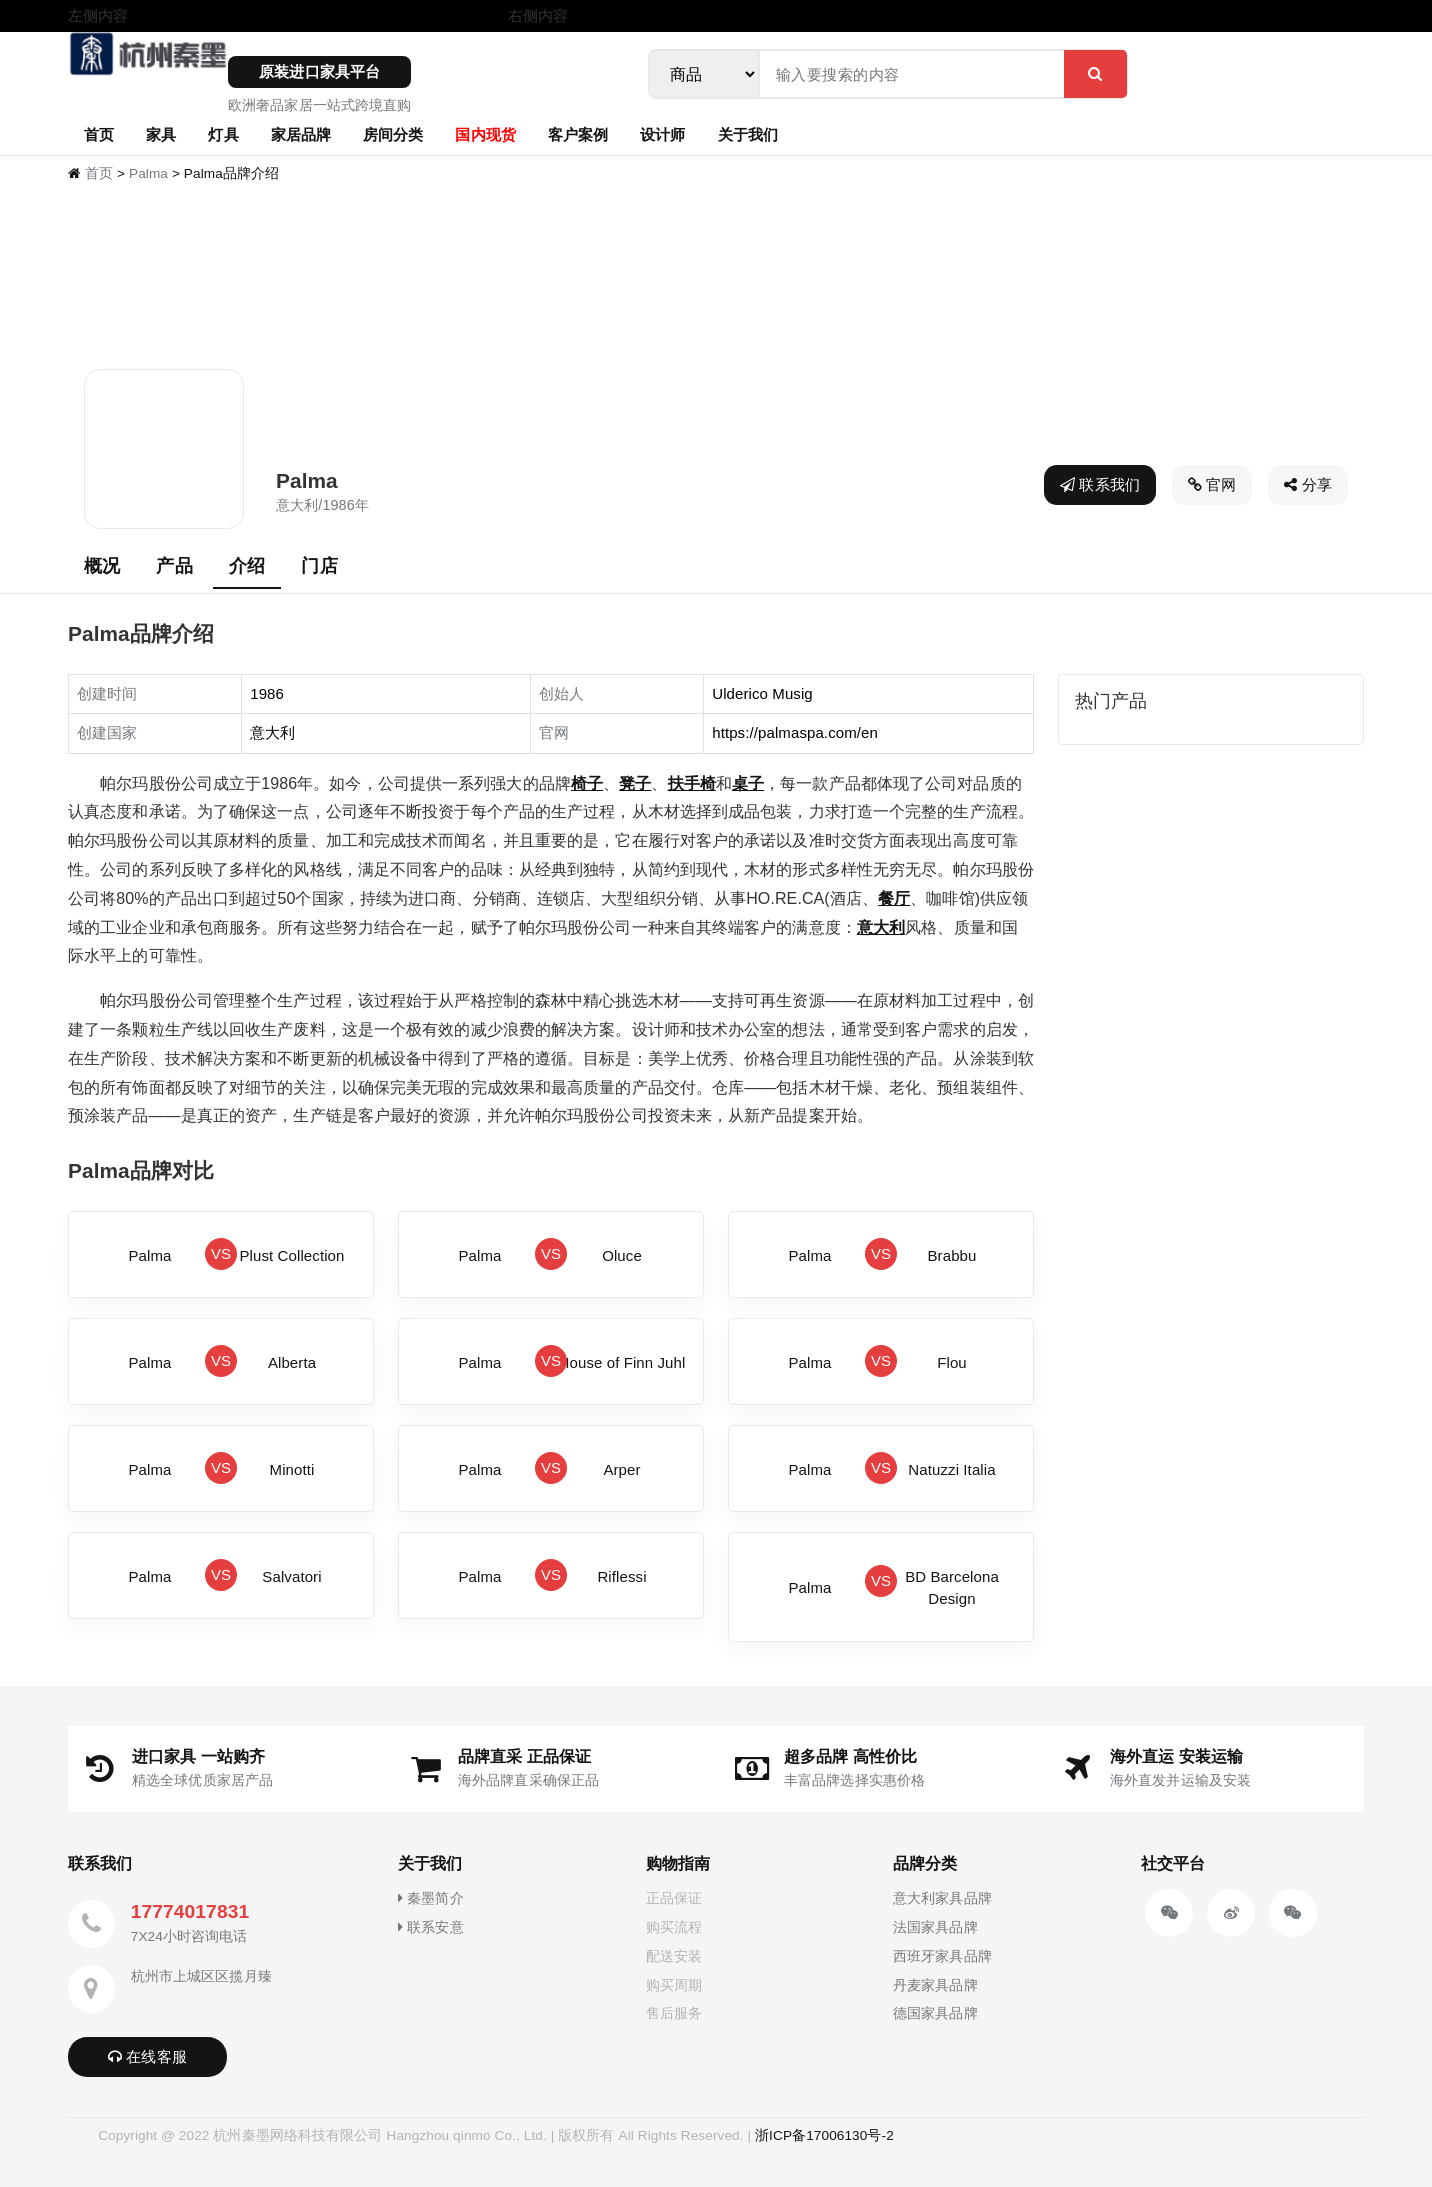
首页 (99, 134)
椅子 (587, 783)
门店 (319, 566)
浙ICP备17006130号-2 (824, 2135)
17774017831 (190, 1911)
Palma (148, 173)
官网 (1212, 484)
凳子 (635, 783)
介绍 (247, 566)
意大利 (881, 927)
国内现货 (485, 134)
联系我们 (1100, 484)
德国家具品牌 (935, 2013)
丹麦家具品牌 (935, 1985)
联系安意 (431, 1927)
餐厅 (894, 898)
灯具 (223, 134)
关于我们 (748, 134)
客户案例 (578, 134)
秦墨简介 (431, 1898)
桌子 (748, 783)
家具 (161, 134)
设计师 (662, 134)
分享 (1308, 484)
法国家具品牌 (935, 1927)
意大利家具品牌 (942, 1898)
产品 (174, 566)
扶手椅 (692, 783)
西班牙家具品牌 (942, 1956)
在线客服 (147, 2056)
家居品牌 (301, 134)
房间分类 (393, 134)
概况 (102, 566)
